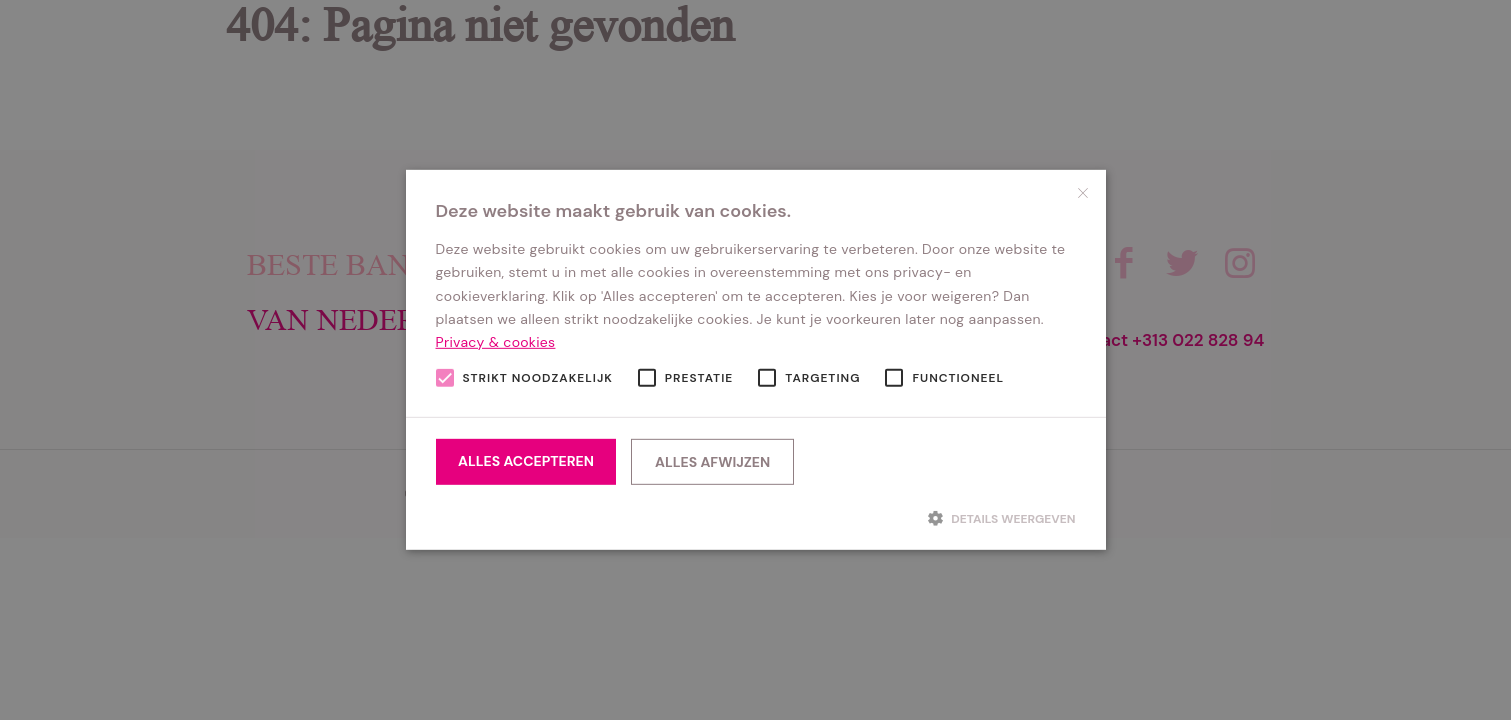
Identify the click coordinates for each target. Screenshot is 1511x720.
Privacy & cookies (496, 342)
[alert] (755, 360)
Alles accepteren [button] (526, 461)
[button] (756, 518)
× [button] (1083, 192)
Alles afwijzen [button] (712, 462)
